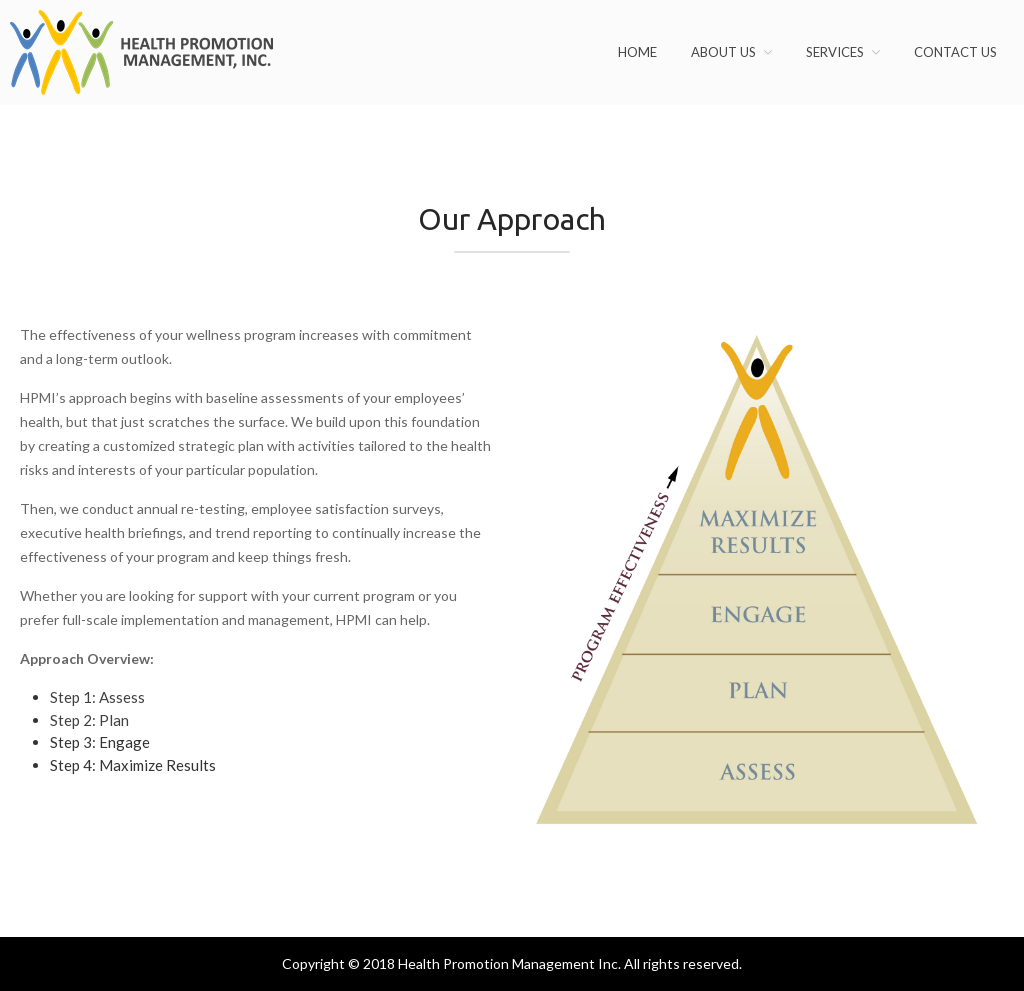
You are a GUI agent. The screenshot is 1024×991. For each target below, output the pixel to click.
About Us (723, 52)
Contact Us (955, 52)
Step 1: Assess (97, 697)
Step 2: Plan (89, 720)
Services (835, 52)
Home (637, 52)
